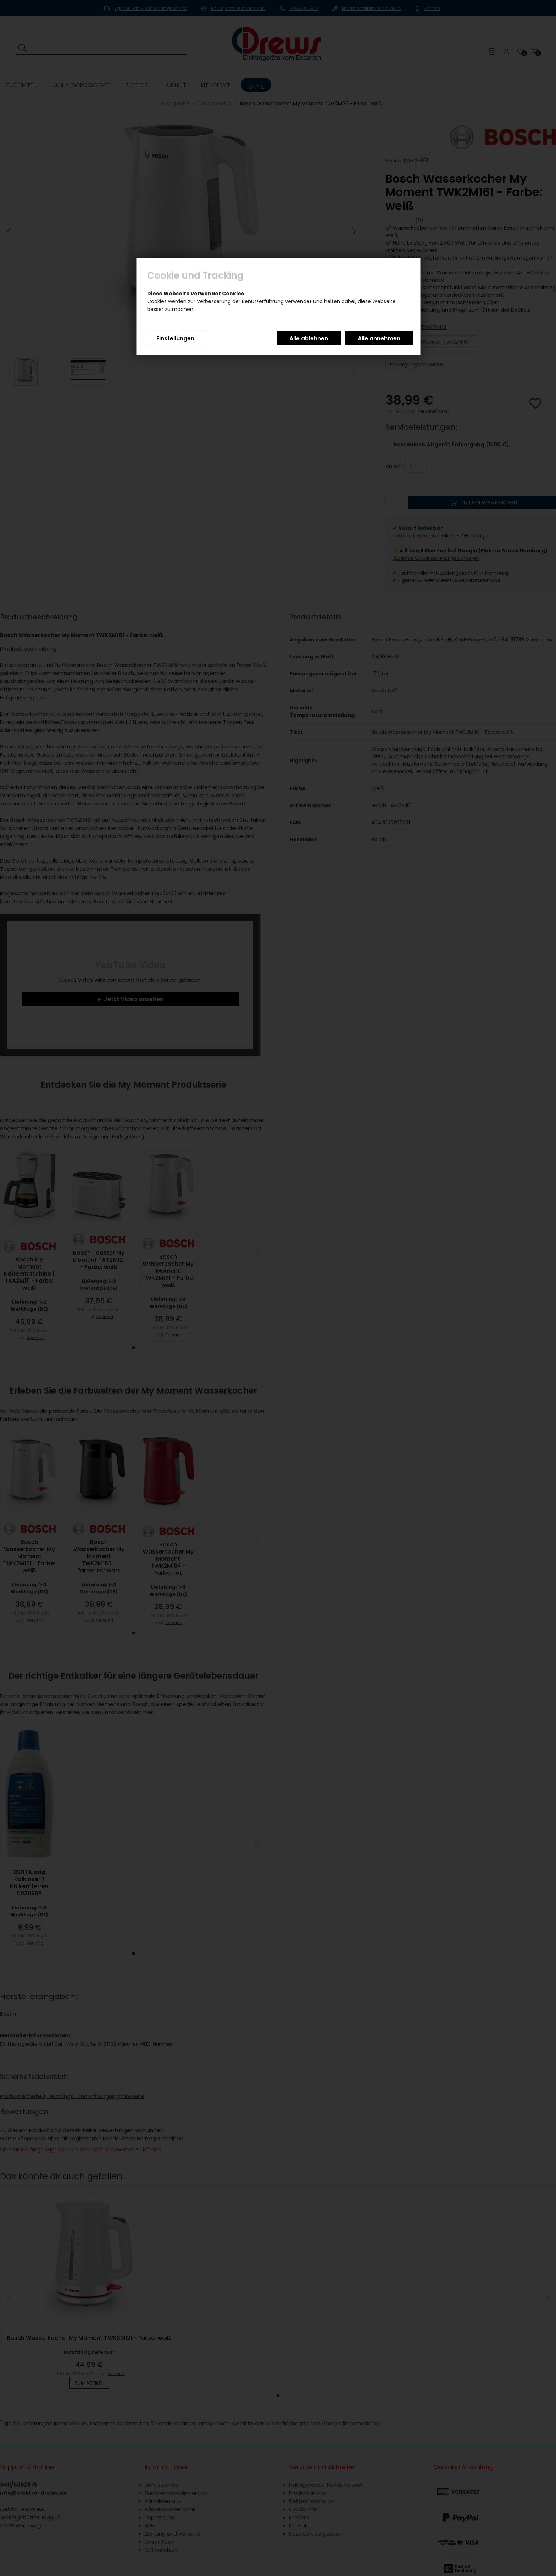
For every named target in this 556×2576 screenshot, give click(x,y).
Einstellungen (175, 338)
